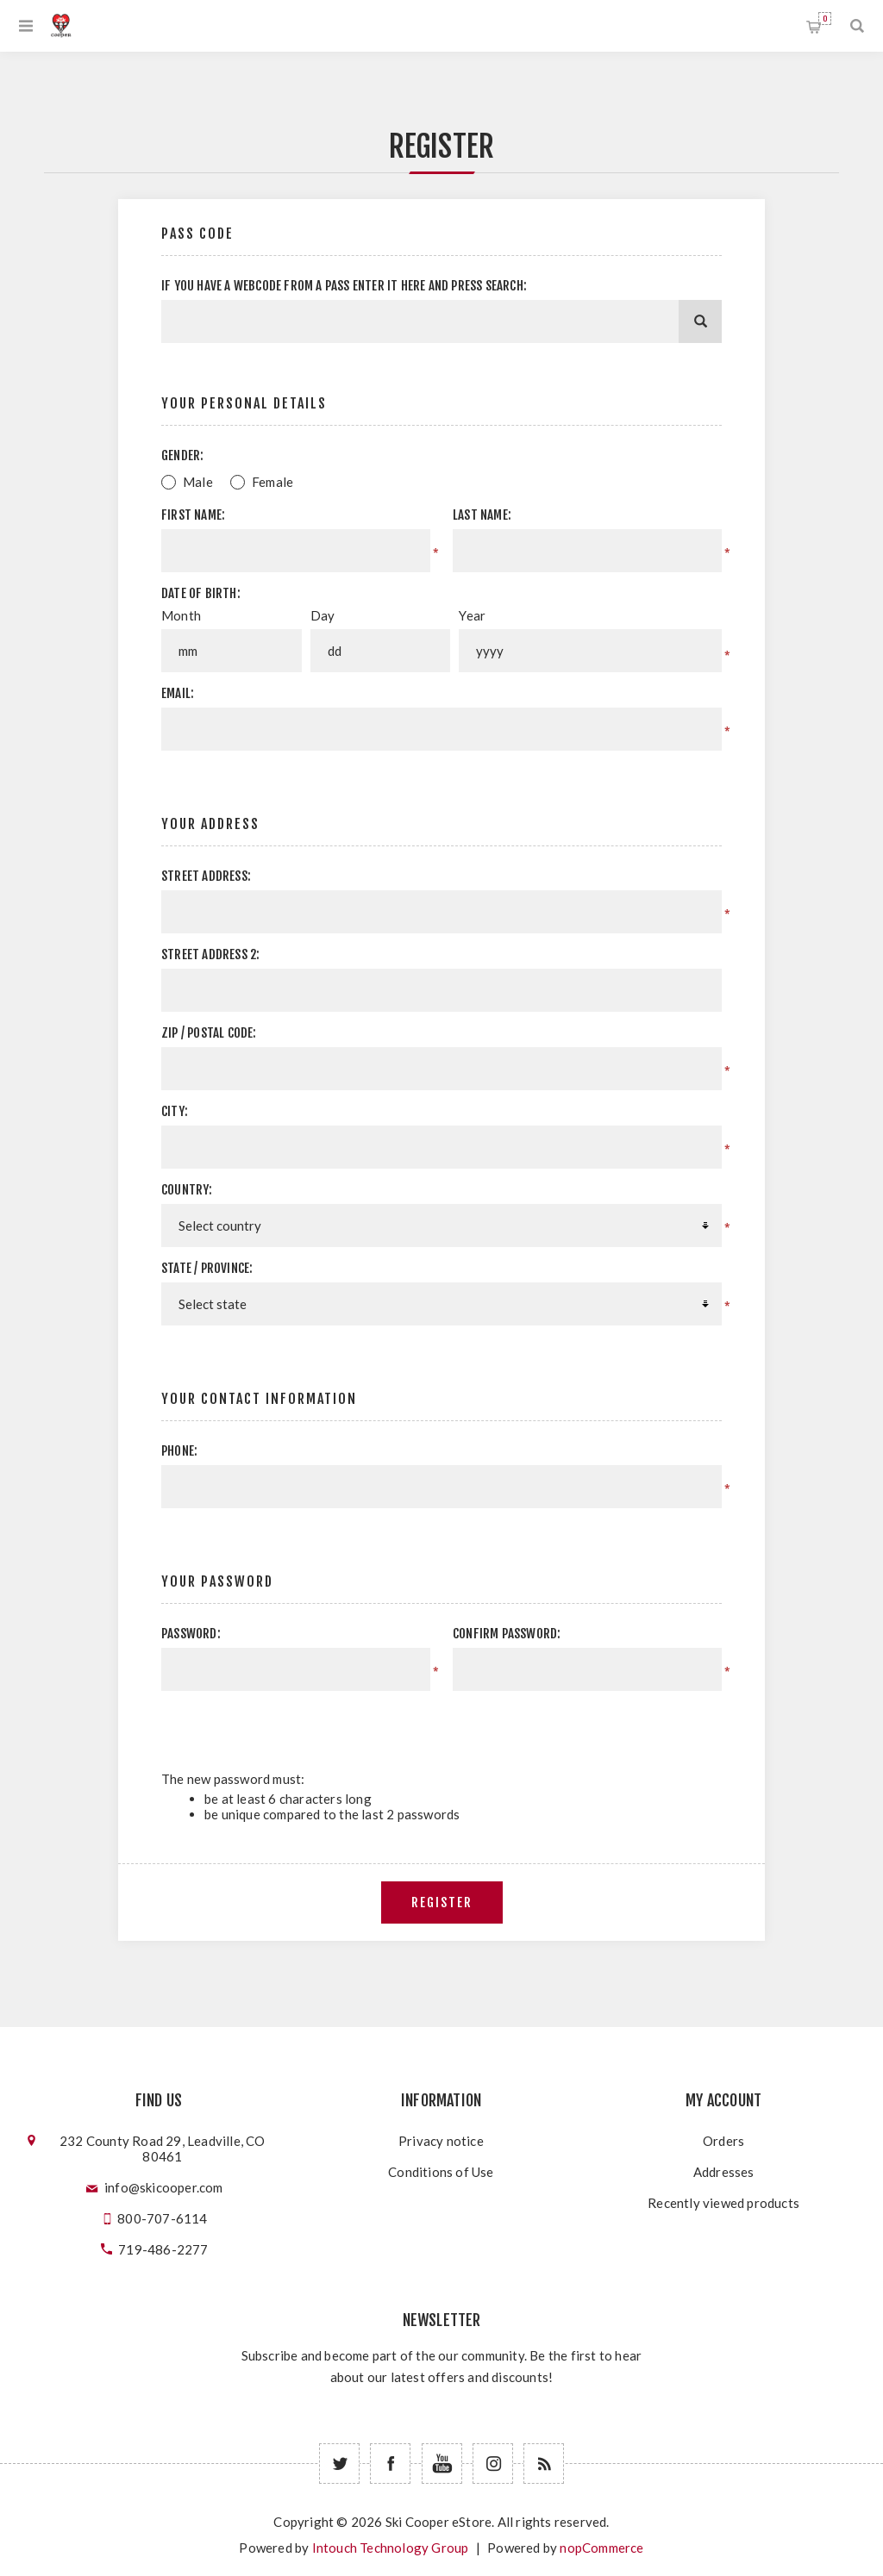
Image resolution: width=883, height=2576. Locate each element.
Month (181, 615)
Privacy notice (441, 2141)
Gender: (182, 455)
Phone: (179, 1451)
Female (272, 482)
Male (198, 482)
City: (174, 1111)
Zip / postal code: (209, 1033)
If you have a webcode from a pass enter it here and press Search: (344, 286)
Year (472, 615)
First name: (193, 515)
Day (322, 615)
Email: (177, 693)
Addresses (724, 2172)
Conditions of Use (440, 2172)
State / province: (207, 1268)
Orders (723, 2141)
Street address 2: (210, 954)
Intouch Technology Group (390, 2547)
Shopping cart (824, 18)
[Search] (700, 321)
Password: (191, 1633)
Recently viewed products (723, 2203)
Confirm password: (506, 1633)
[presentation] (576, 1724)
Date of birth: (201, 593)
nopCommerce (601, 2547)
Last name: (482, 515)
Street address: (206, 876)
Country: (187, 1190)
